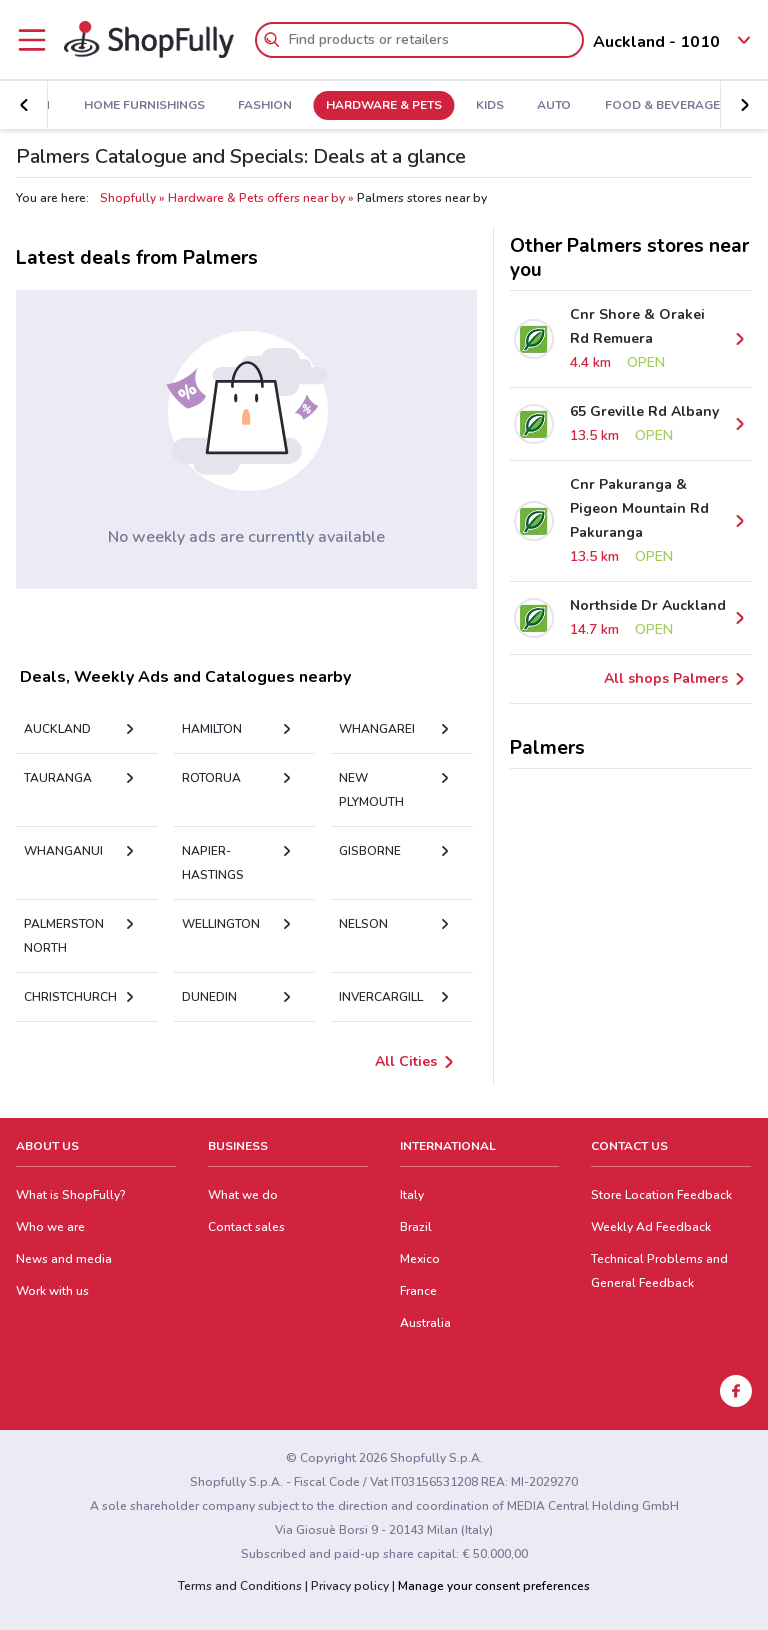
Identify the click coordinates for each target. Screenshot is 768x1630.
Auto (554, 106)
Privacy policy (350, 1586)
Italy (412, 1195)
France (418, 1291)
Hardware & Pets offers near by (256, 198)
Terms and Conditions (240, 1586)
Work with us (52, 1291)
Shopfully (128, 198)
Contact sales (246, 1227)
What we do (243, 1195)
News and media (64, 1259)
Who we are (50, 1227)
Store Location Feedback (661, 1195)
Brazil (416, 1227)
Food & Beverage (662, 106)
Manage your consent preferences (494, 1586)
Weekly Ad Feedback (651, 1227)
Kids (490, 106)
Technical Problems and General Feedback (659, 1271)
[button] (24, 105)
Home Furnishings (144, 106)
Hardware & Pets (384, 106)
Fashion (265, 106)
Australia (425, 1323)
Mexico (420, 1259)
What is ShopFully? (71, 1195)
